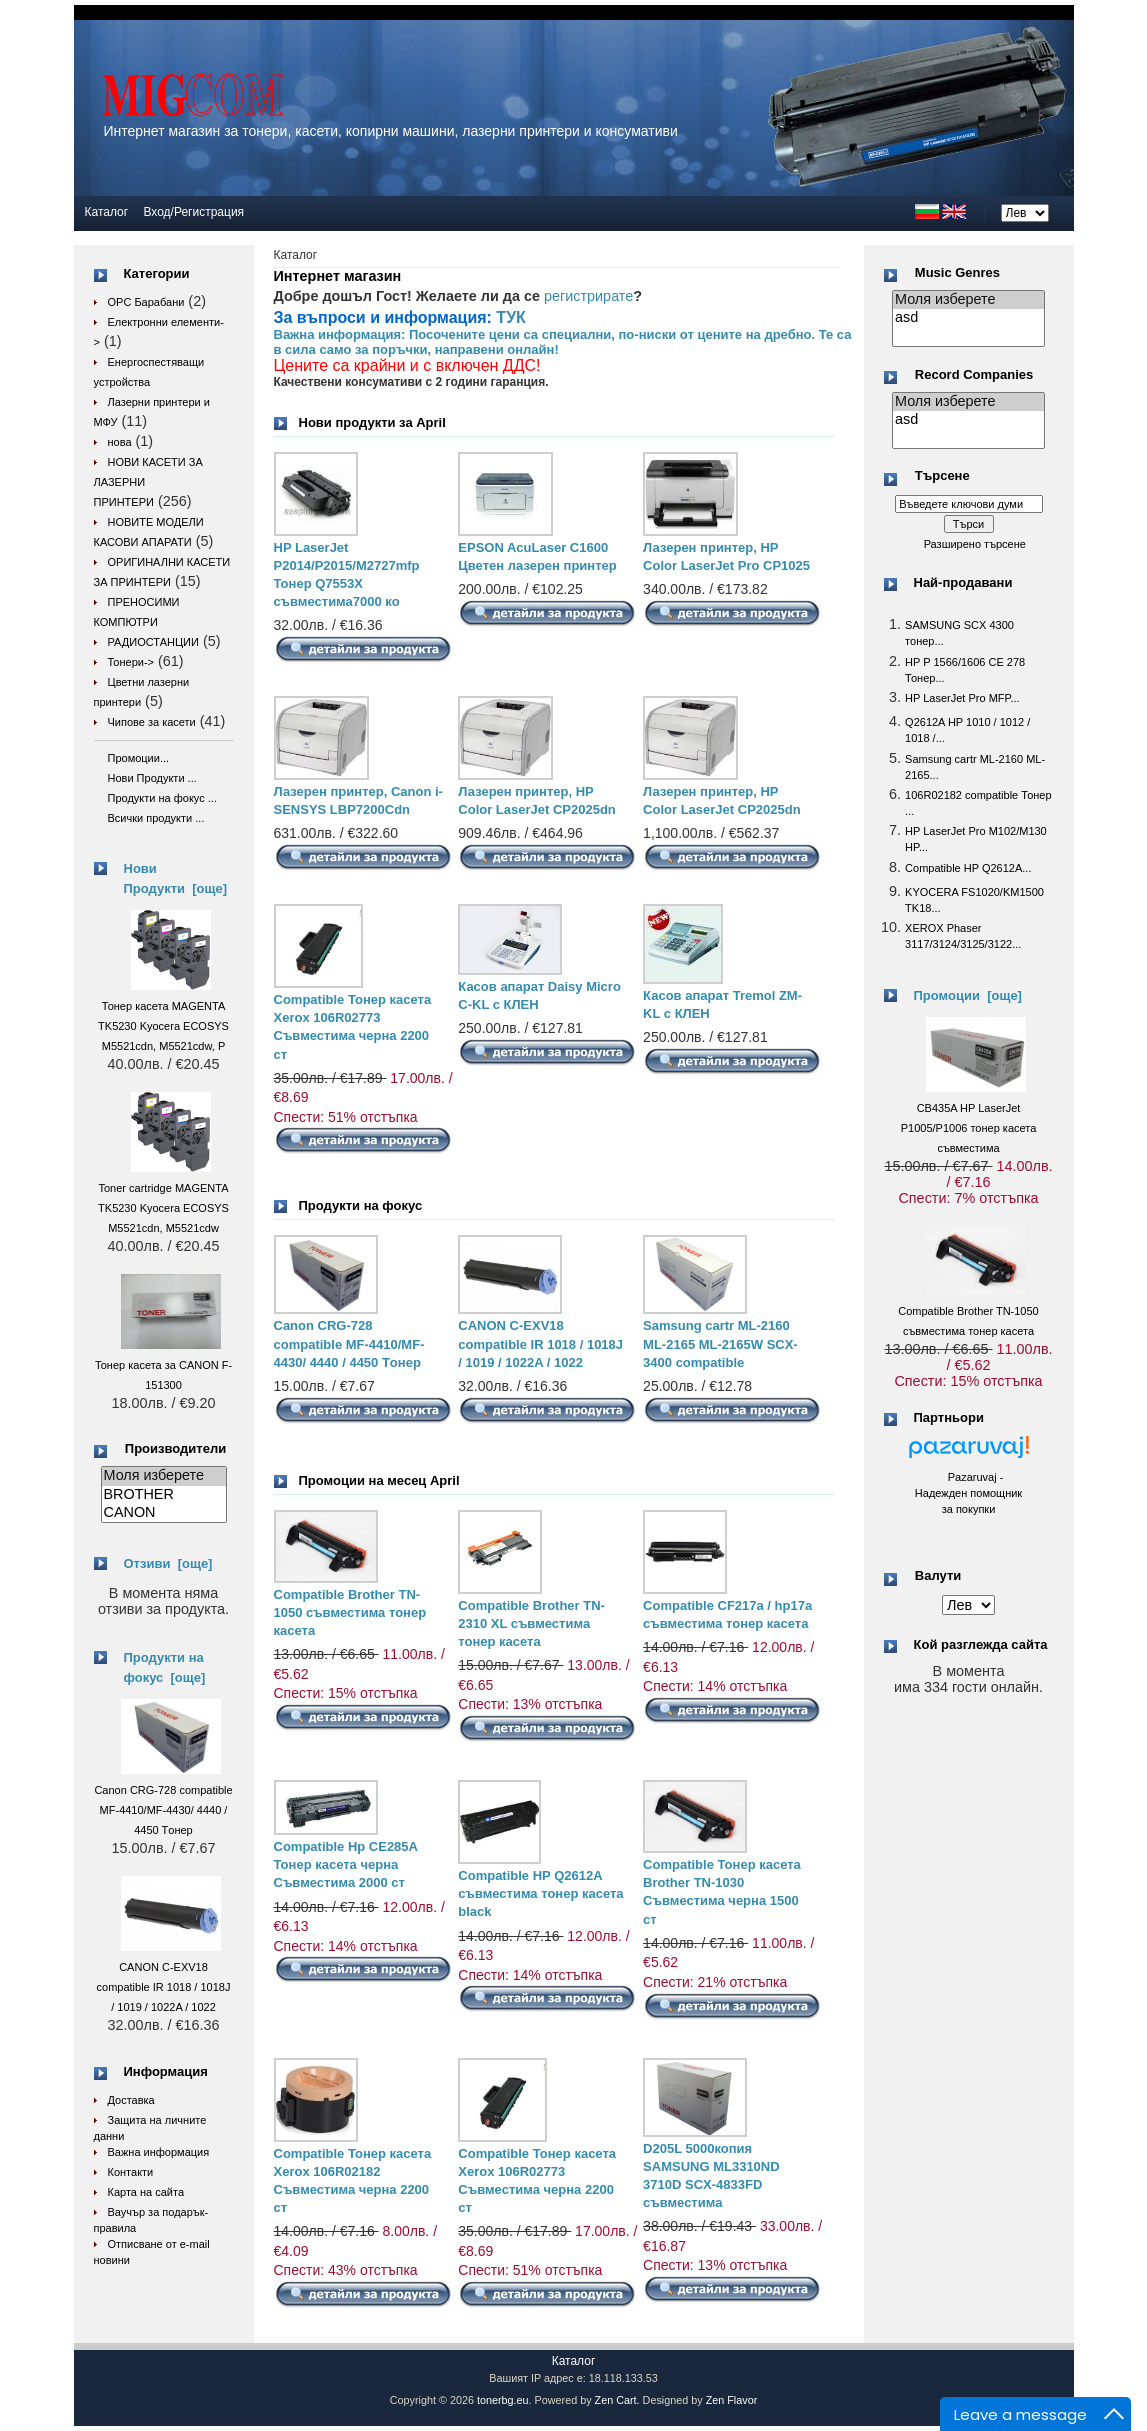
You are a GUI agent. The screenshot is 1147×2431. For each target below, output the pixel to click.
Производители (175, 1448)
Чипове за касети (152, 722)
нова (120, 442)
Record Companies (974, 374)
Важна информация (159, 2152)
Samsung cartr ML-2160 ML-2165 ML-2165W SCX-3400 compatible (720, 1343)
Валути (938, 1576)
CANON (164, 1513)
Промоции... (139, 758)
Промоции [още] (968, 995)
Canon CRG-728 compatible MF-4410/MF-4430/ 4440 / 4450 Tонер (349, 1343)
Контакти (131, 2172)
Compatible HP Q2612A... (968, 868)
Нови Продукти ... (152, 778)
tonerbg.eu (503, 2400)
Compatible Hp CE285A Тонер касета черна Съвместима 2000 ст (346, 1864)
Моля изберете (164, 1476)
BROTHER (164, 1495)
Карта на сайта (146, 2192)
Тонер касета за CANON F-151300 (163, 1365)
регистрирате (588, 296)
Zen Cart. (617, 2400)
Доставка (131, 2100)
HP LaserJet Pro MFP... (962, 698)
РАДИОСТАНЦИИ (153, 642)
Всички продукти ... (156, 818)
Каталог (107, 212)
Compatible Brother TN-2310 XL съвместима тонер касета (531, 1623)
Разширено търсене (975, 544)
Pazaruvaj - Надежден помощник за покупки (968, 1493)
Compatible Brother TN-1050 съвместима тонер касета (350, 1612)
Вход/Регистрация (193, 212)
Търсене (942, 476)
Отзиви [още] (168, 1563)
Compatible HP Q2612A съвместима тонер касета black (540, 1893)
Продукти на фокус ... (162, 798)
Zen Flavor (732, 2400)
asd (968, 318)
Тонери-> (131, 662)
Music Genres (957, 272)
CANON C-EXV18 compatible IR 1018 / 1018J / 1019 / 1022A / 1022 (540, 1343)
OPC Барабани (146, 302)
